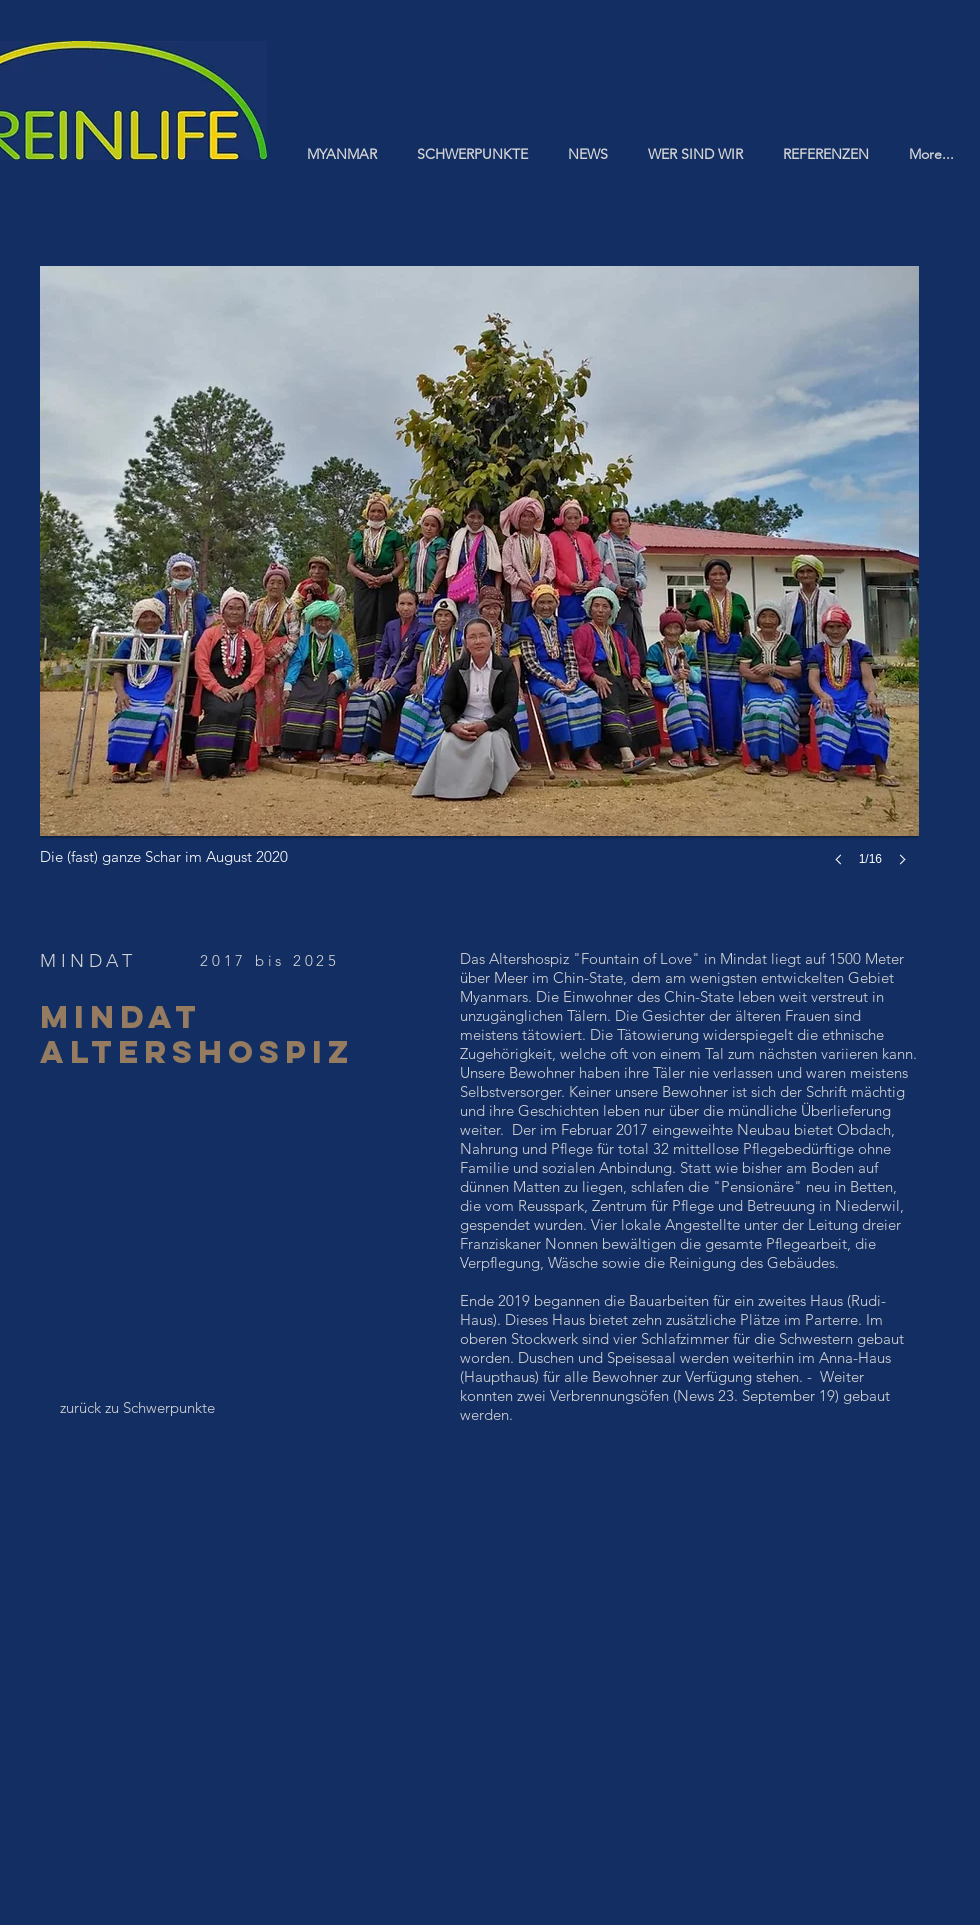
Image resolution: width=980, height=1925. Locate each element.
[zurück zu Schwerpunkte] (137, 1407)
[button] (479, 586)
